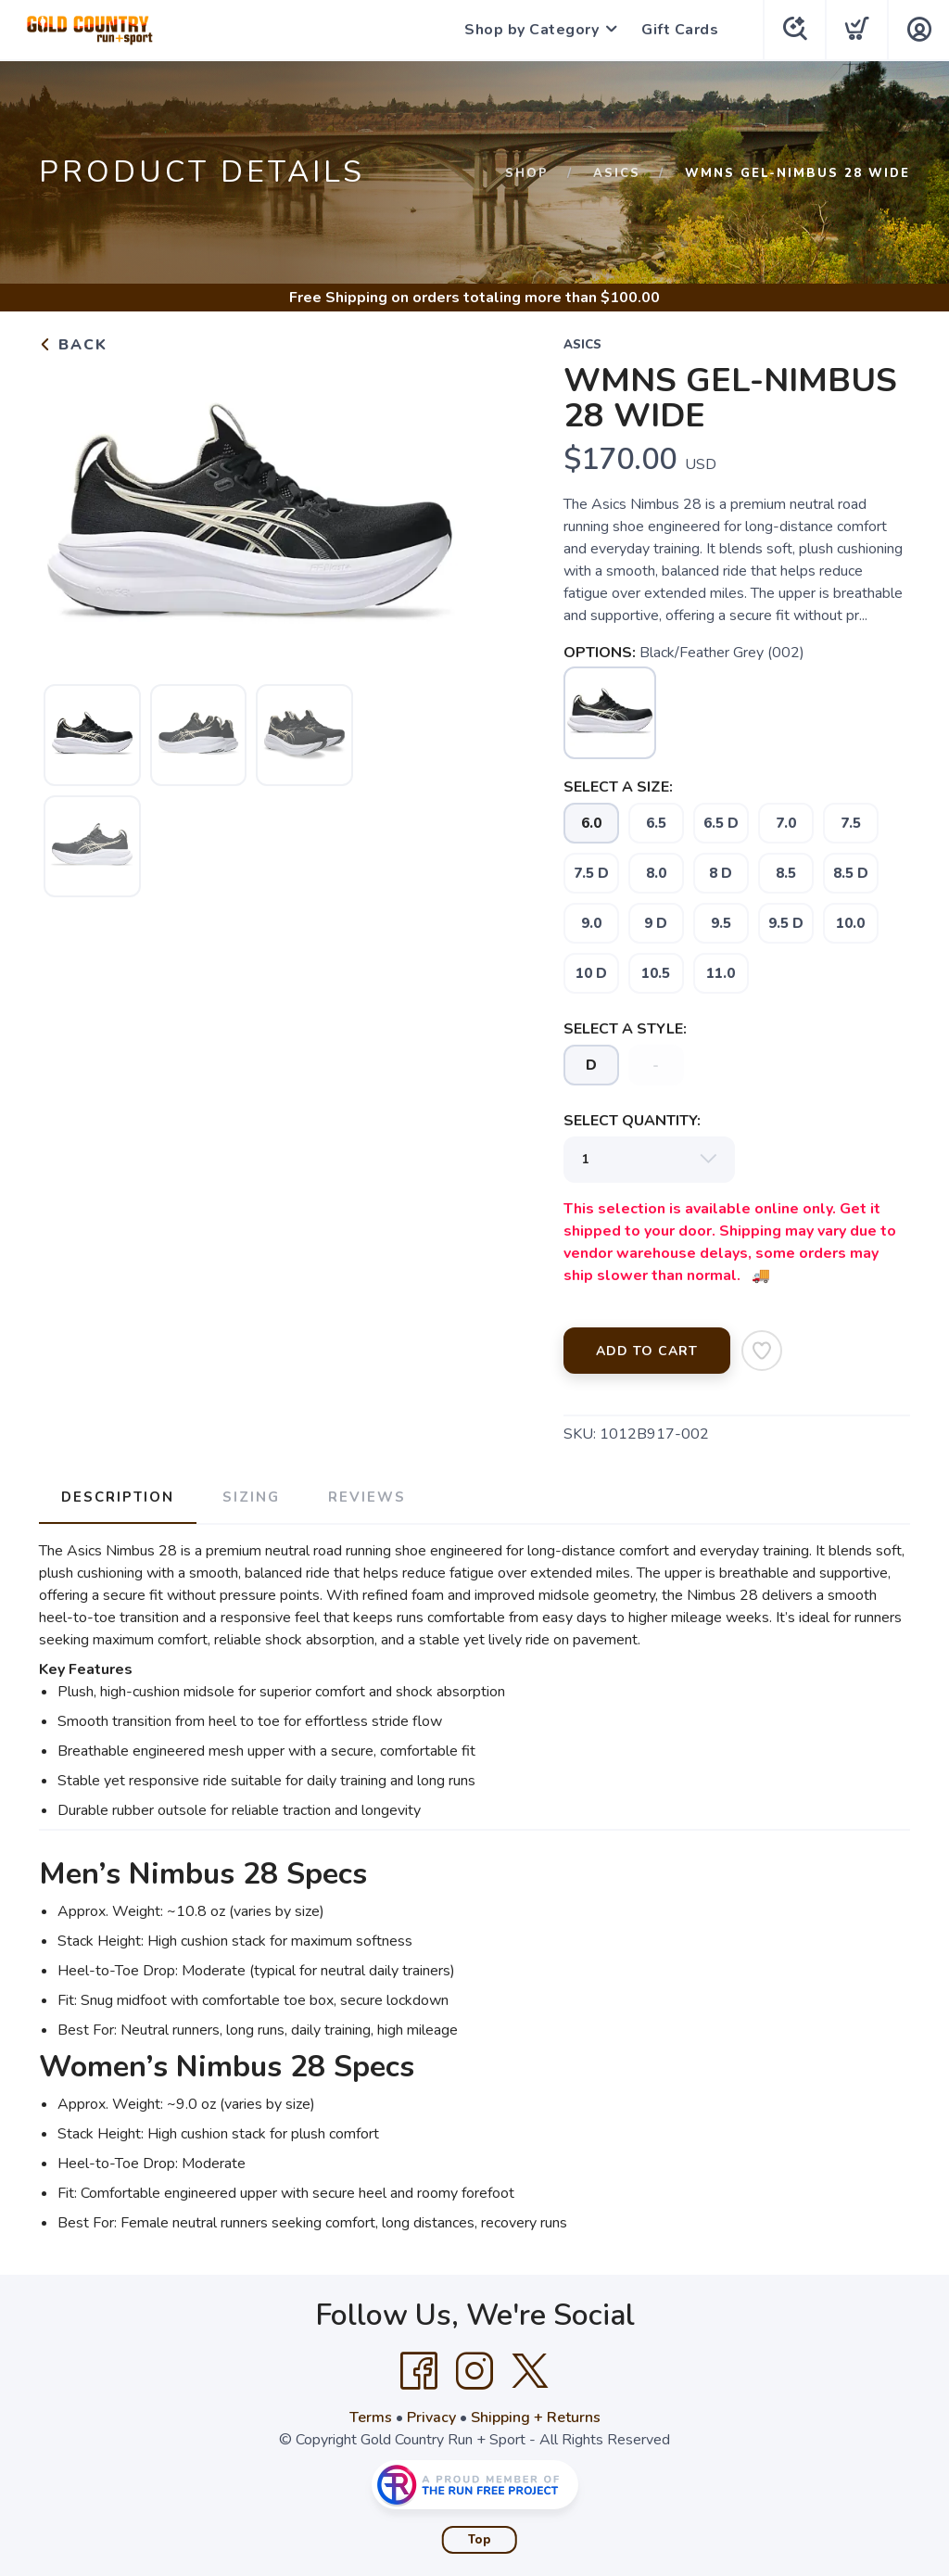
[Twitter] (530, 2371)
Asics (616, 173)
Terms (370, 2417)
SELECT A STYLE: (625, 1029)
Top (479, 2540)
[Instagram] (474, 2371)
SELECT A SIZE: (618, 787)
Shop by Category (531, 29)
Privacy (431, 2417)
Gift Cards (679, 29)
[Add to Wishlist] (761, 1350)
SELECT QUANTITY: (632, 1120)
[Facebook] (419, 2371)
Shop (527, 173)
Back (73, 345)
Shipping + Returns (536, 2417)
